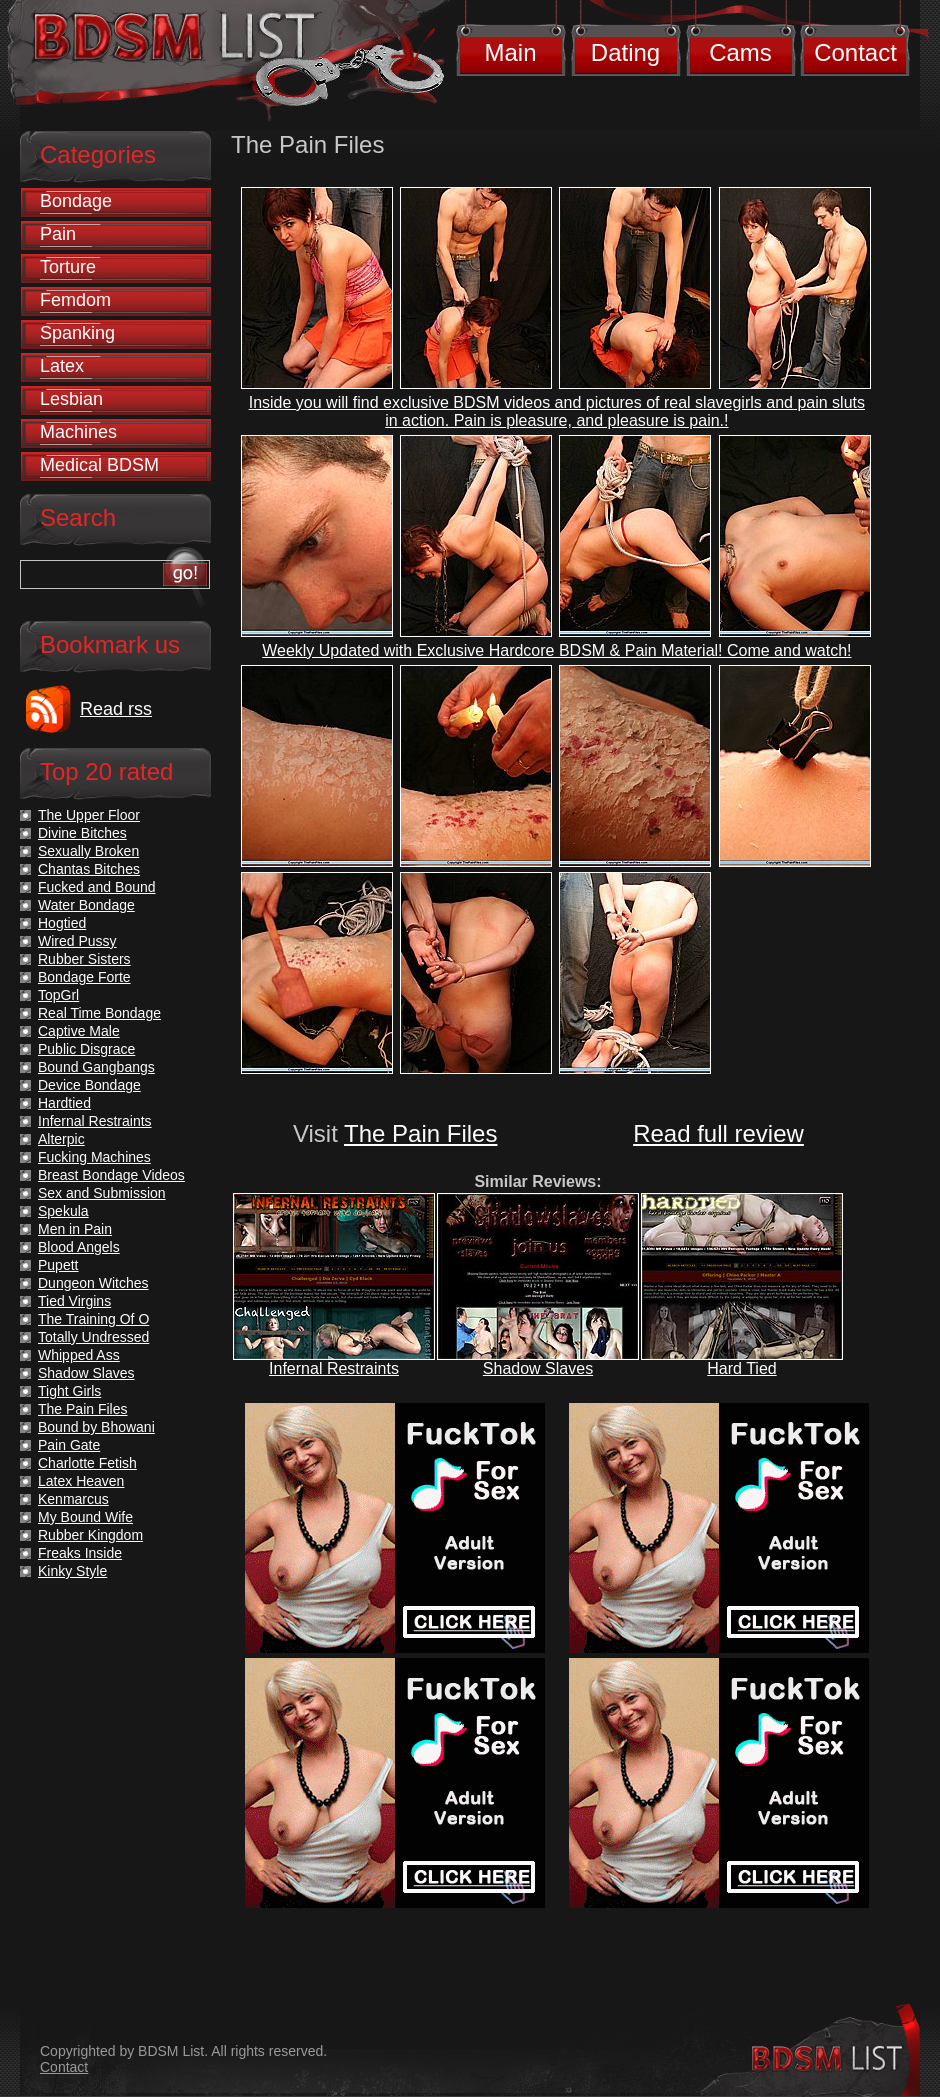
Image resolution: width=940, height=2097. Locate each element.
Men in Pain (75, 1229)
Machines (78, 432)
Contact (855, 52)
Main (510, 52)
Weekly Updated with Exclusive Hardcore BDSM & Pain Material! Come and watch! (556, 650)
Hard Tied (741, 1368)
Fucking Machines (94, 1157)
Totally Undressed (93, 1337)
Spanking (77, 333)
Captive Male (79, 1031)
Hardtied (64, 1103)
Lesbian (71, 399)
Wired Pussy (77, 941)
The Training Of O (93, 1319)
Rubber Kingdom (90, 1535)
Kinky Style (72, 1571)
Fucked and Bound (97, 887)
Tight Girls (69, 1391)
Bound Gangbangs (96, 1067)
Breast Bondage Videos (111, 1175)
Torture (68, 267)
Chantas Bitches (89, 869)
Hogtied (62, 923)
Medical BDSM (99, 465)
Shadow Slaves (538, 1368)
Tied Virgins (74, 1301)
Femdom (75, 300)
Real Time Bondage (99, 1013)
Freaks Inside (80, 1553)
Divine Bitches (82, 833)
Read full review (718, 1133)
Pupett (58, 1265)
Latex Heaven (81, 1481)
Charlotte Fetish (87, 1463)
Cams (740, 52)
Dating (625, 52)
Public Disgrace (86, 1049)
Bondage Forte (84, 977)
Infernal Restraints (334, 1368)
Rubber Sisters (84, 959)
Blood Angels (79, 1247)
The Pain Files (420, 1133)
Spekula (63, 1211)
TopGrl (58, 995)
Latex (62, 366)
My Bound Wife (85, 1517)
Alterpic (61, 1139)
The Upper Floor (89, 815)
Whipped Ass (79, 1355)
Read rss (116, 709)
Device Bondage (89, 1085)
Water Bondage (86, 905)
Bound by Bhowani (96, 1427)
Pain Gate (69, 1445)
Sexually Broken (88, 851)
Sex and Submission (102, 1193)
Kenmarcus (73, 1499)
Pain (58, 234)
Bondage (76, 201)
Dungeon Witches (93, 1283)
